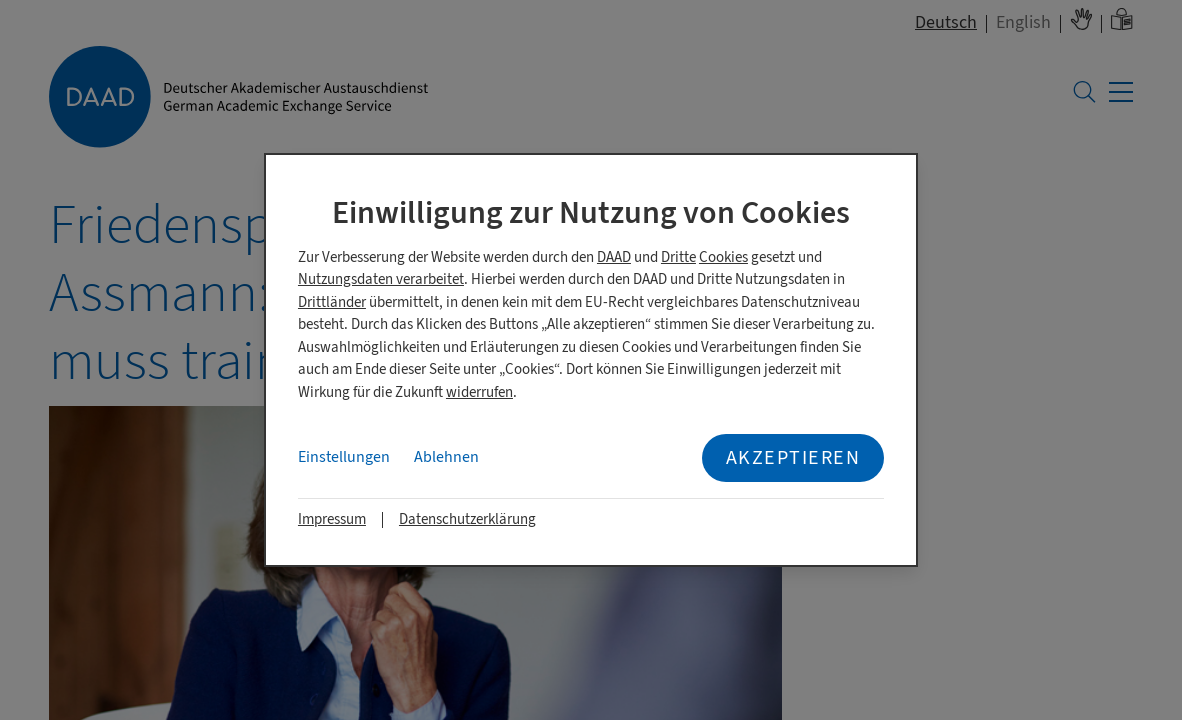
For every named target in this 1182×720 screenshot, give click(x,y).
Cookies (723, 257)
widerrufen (479, 392)
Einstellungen (344, 457)
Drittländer (332, 302)
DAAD (614, 257)
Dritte (678, 257)
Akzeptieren (793, 457)
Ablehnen (446, 457)
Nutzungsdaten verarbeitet (381, 279)
